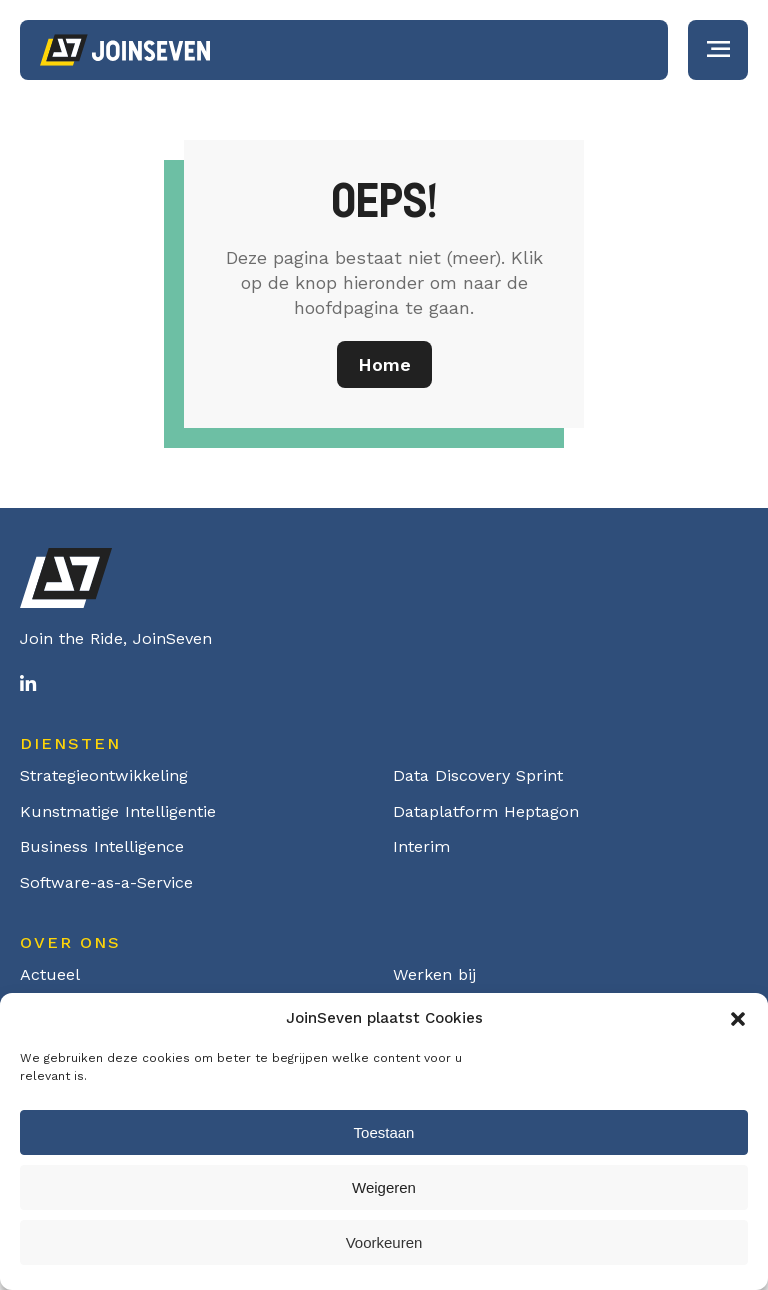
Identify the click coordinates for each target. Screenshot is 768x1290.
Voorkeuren (384, 1242)
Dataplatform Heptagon (486, 811)
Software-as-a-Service (106, 882)
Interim (421, 846)
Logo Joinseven (125, 50)
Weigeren (384, 1187)
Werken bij (434, 974)
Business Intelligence (102, 846)
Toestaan (384, 1132)
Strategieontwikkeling (104, 775)
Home (384, 364)
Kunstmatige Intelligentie (118, 811)
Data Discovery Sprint (478, 775)
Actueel (50, 974)
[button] (738, 1019)
